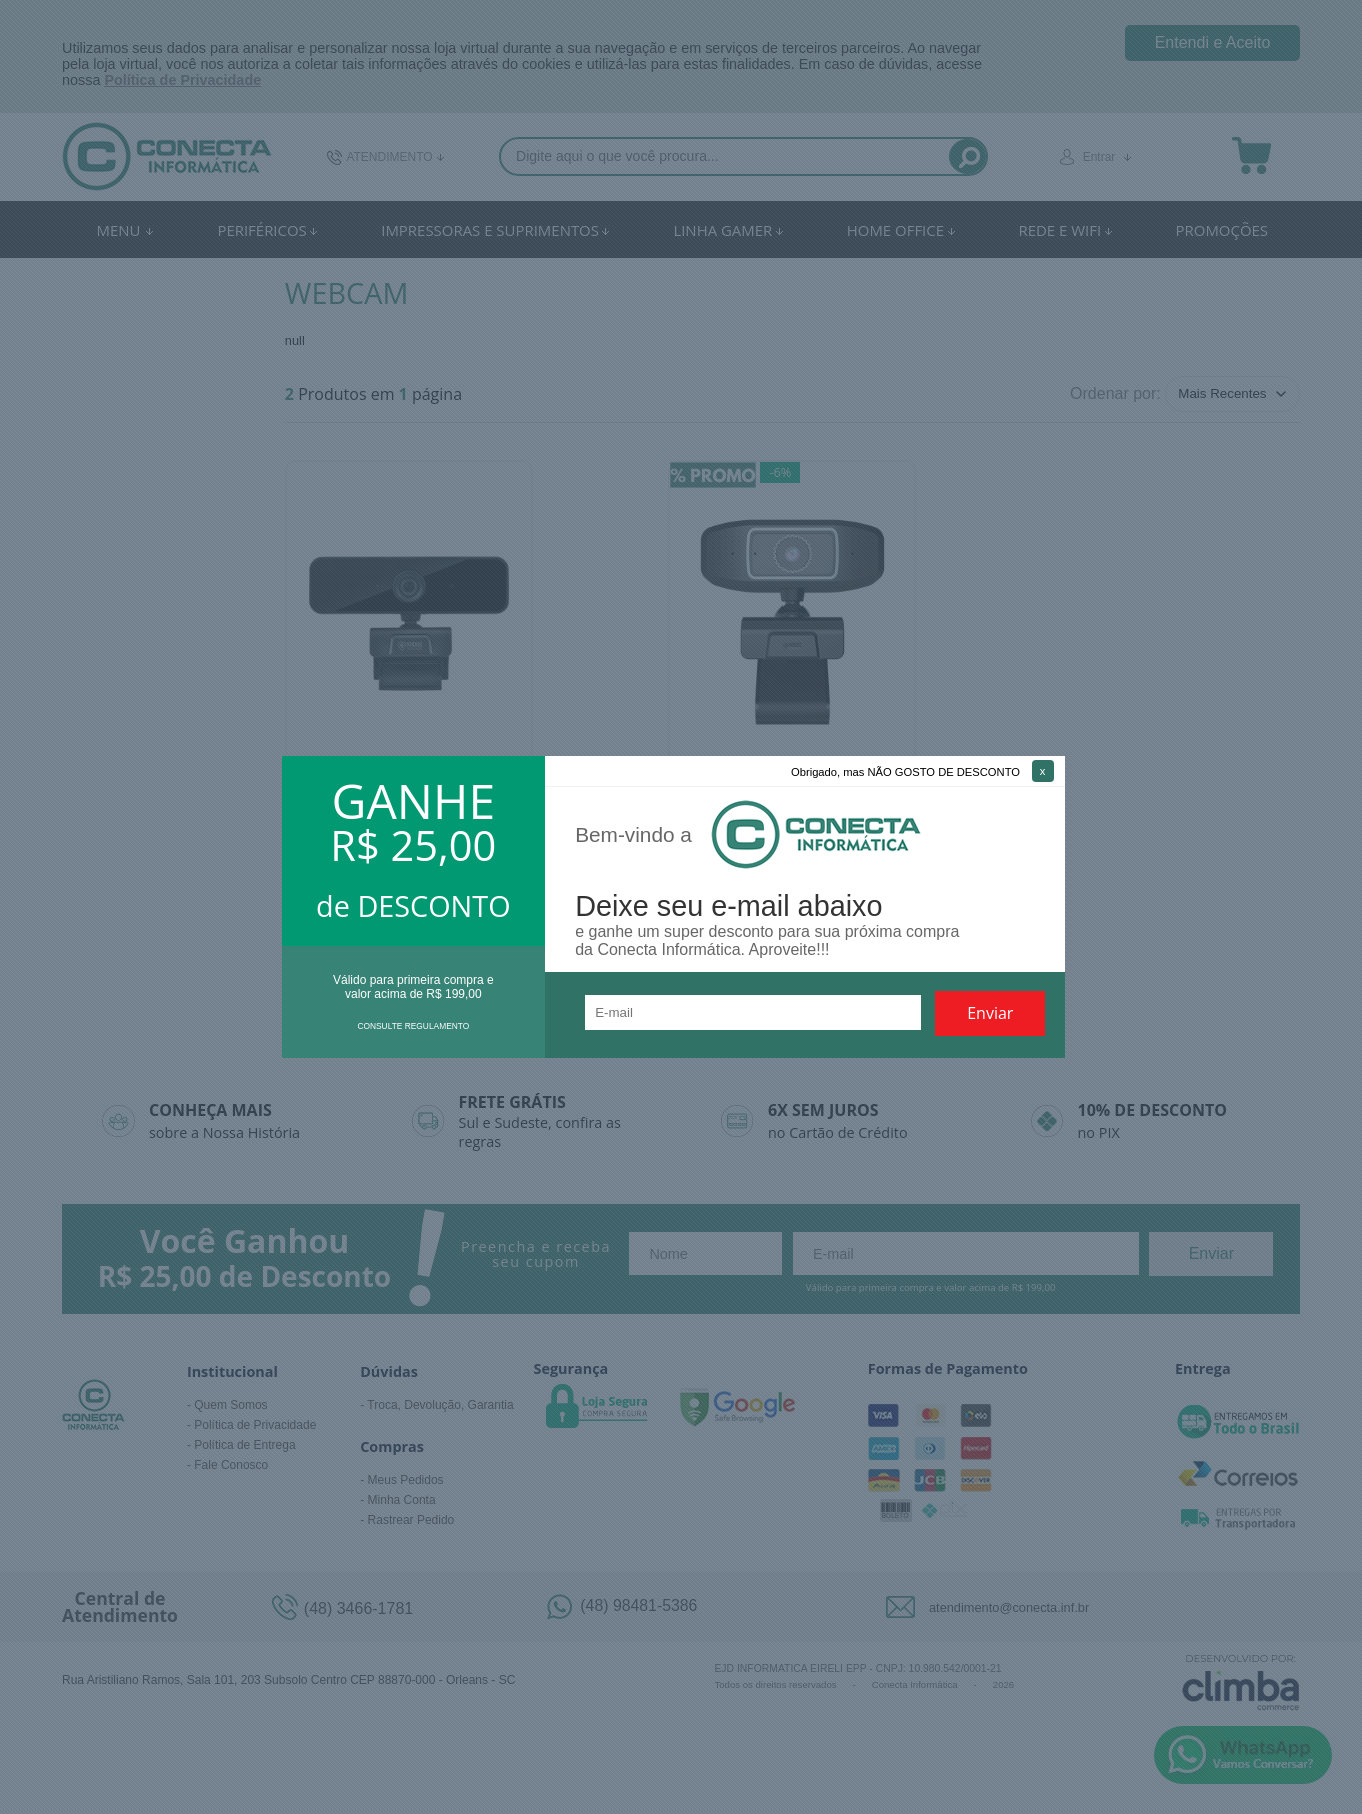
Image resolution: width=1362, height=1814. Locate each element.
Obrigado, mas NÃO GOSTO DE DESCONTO (905, 772)
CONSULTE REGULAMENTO (413, 1026)
